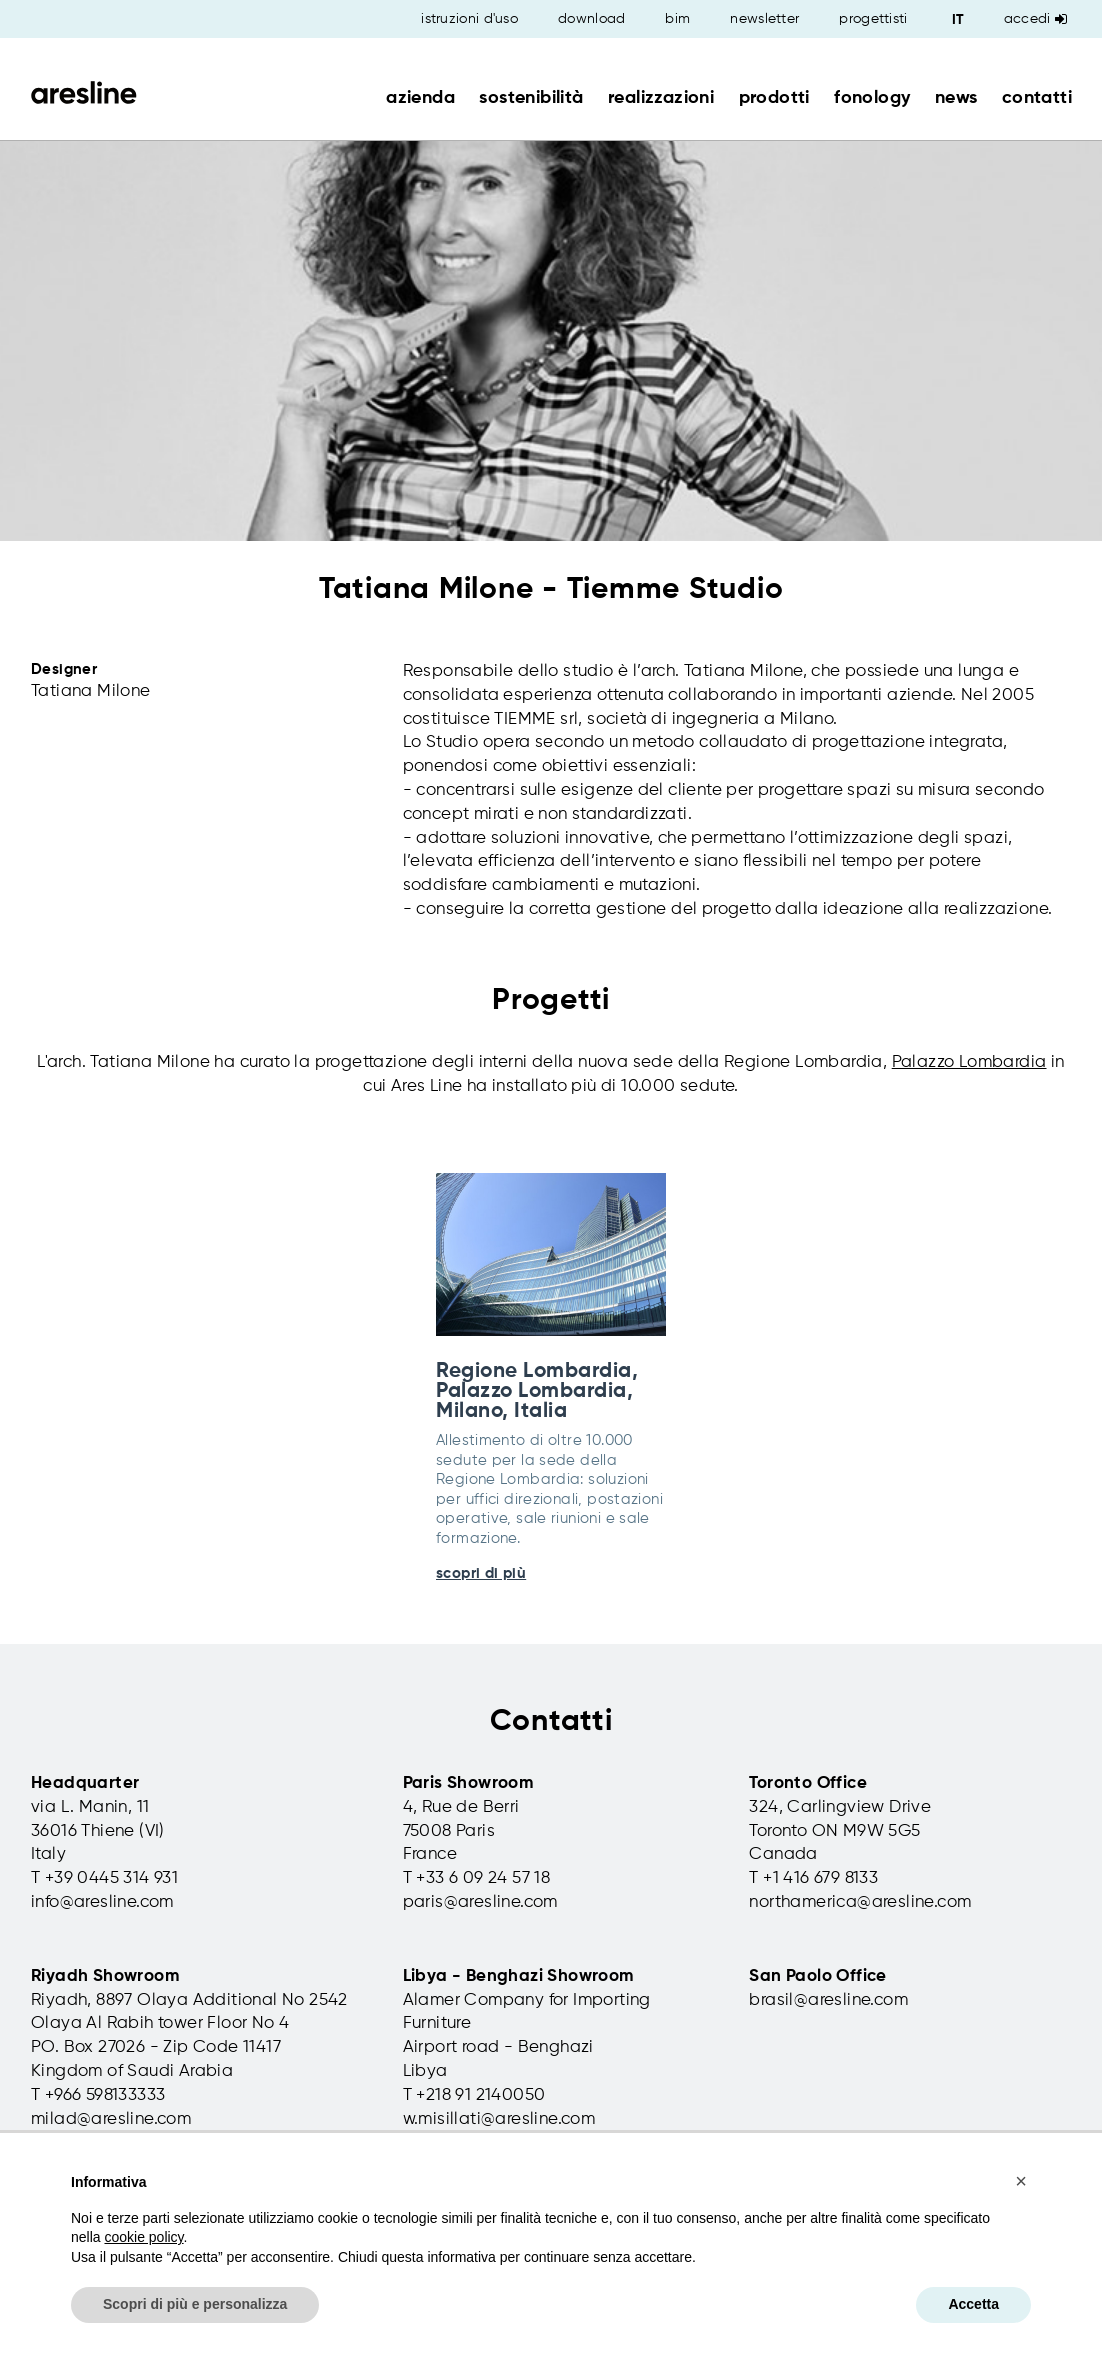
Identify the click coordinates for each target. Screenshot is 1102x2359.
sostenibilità (531, 98)
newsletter (764, 19)
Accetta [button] (973, 2304)
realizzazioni (661, 98)
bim (677, 19)
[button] (1021, 2181)
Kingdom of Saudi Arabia (132, 2071)
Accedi (1035, 19)
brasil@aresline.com (828, 2000)
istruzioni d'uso (469, 19)
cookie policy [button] (143, 2237)
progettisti (873, 19)
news (956, 98)
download (591, 19)
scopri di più (481, 1573)
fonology (872, 98)
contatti (1037, 98)
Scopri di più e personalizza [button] (195, 2304)
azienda (420, 98)
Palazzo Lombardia (969, 1062)
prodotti (774, 98)
